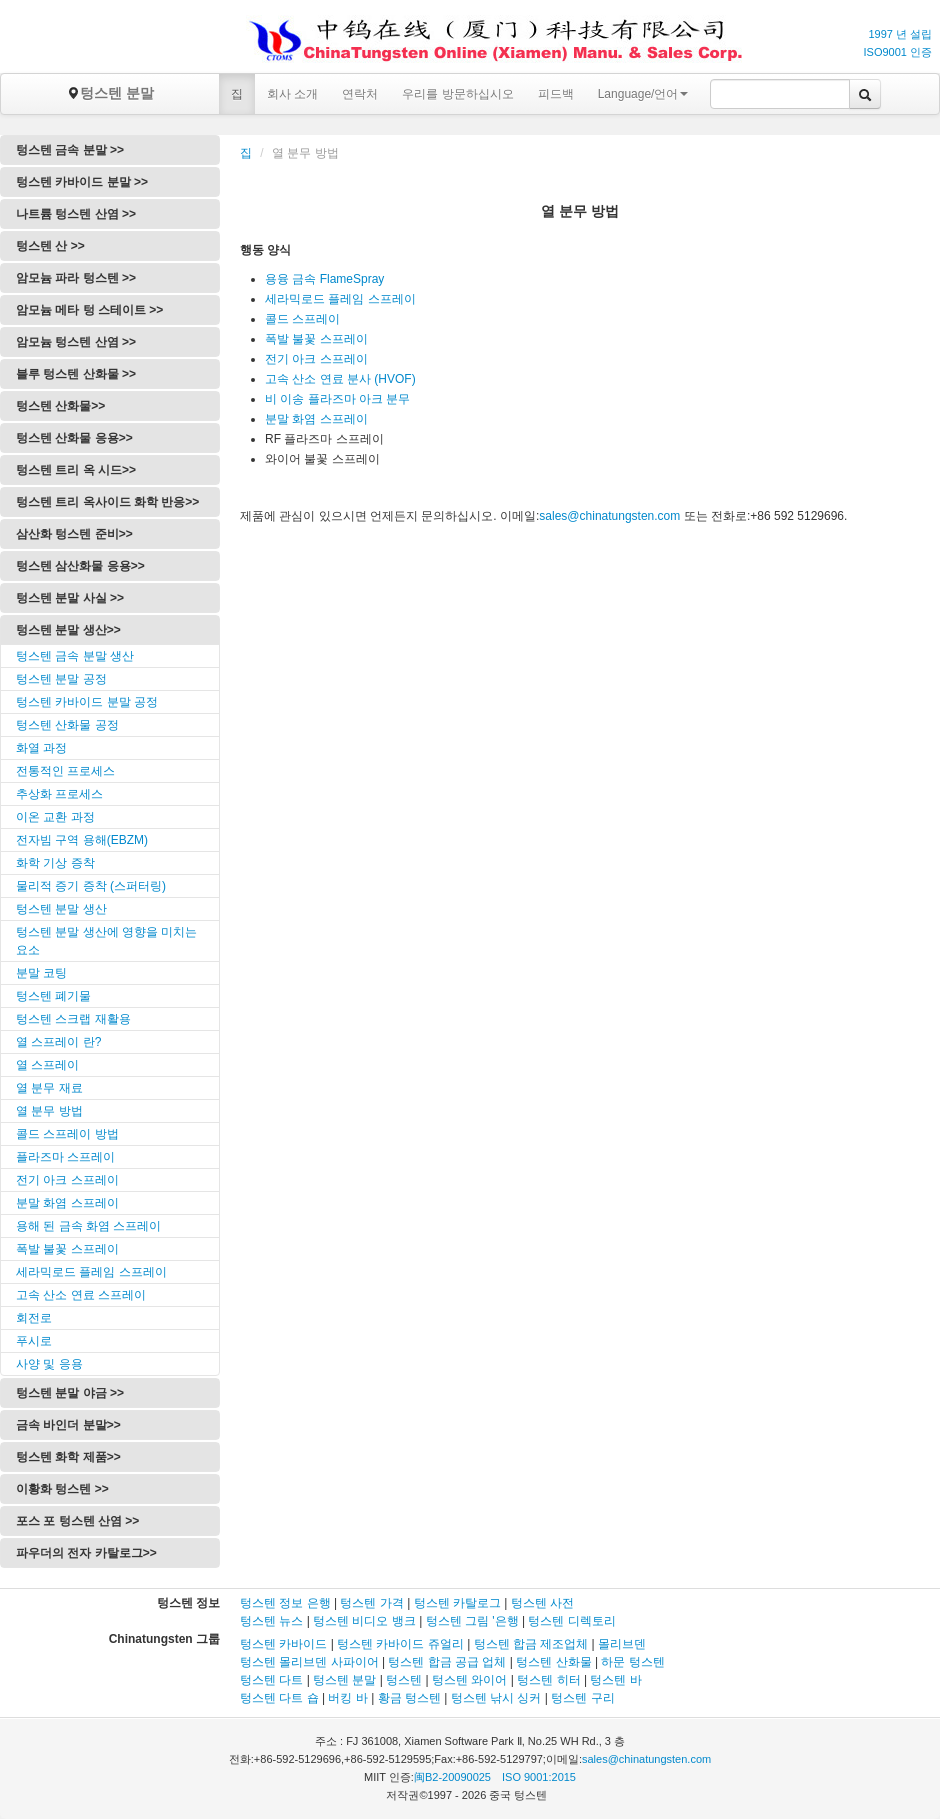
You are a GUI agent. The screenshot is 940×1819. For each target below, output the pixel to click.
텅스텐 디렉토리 (571, 1621)
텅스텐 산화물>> (60, 406)
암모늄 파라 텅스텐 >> (76, 278)
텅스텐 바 (615, 1680)
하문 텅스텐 (632, 1662)
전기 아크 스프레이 (67, 1180)
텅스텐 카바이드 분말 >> (82, 182)
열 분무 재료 (49, 1088)
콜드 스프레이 (302, 319)
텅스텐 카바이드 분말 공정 (87, 702)
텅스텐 (404, 1680)
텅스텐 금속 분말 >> (70, 150)
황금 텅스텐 (409, 1698)
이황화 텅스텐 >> (62, 1489)
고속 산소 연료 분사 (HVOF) (340, 379)
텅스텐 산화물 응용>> (74, 438)
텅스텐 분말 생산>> (68, 630)
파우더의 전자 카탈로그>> (86, 1553)
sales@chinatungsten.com (609, 516)
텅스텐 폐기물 (53, 996)
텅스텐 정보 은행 (287, 1603)
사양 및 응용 (49, 1364)
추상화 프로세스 (59, 794)
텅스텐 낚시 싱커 (496, 1698)
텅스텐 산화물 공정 (67, 725)
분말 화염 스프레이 (67, 1203)
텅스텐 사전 (542, 1603)
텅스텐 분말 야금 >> (70, 1393)
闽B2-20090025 (452, 1777)
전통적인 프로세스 (65, 771)
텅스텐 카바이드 (283, 1644)
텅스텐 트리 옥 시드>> (76, 470)
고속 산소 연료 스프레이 (81, 1295)
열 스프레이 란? (58, 1042)
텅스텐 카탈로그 (457, 1603)
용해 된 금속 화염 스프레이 (88, 1226)
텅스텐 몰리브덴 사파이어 (309, 1662)
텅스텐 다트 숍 (279, 1698)
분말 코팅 (41, 973)
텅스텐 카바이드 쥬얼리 (400, 1644)
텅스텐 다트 (271, 1680)
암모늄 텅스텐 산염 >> (76, 342)
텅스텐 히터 (548, 1680)
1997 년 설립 (900, 34)
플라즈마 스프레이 (65, 1157)
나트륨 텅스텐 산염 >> (76, 214)
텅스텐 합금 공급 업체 (447, 1662)
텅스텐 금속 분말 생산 (75, 656)
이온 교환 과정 (55, 817)
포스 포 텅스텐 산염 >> (77, 1521)
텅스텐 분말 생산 (61, 909)
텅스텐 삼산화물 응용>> (80, 566)
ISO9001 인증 (898, 52)
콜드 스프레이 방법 (67, 1134)
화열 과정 (41, 748)
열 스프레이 (47, 1065)
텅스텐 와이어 (469, 1680)
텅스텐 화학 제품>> (68, 1457)
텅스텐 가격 (371, 1603)
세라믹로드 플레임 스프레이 (91, 1272)
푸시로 (34, 1341)
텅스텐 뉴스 (271, 1621)
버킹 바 (347, 1698)
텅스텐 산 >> (50, 246)
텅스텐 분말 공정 (61, 679)
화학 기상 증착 (55, 863)
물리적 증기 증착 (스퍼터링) (91, 886)
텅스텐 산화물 (553, 1662)
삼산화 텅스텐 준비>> (74, 534)
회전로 (34, 1318)
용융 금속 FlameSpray (324, 279)
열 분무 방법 (49, 1111)
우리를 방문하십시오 (457, 94)
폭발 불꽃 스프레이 (67, 1249)
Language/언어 (643, 94)
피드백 (556, 94)
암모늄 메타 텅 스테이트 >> (89, 310)
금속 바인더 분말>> (68, 1425)
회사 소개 (292, 94)
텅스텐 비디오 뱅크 (364, 1621)
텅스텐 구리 (582, 1698)
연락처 (360, 94)
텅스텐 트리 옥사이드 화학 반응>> (107, 502)
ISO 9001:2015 (539, 1777)
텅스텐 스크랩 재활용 (73, 1019)
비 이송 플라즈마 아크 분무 (337, 399)
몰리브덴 (622, 1644)
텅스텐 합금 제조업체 (531, 1644)
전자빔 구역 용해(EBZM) (82, 840)
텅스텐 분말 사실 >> (70, 598)
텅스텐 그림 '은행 (472, 1621)
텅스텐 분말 (110, 93)
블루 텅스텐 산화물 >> (76, 374)
